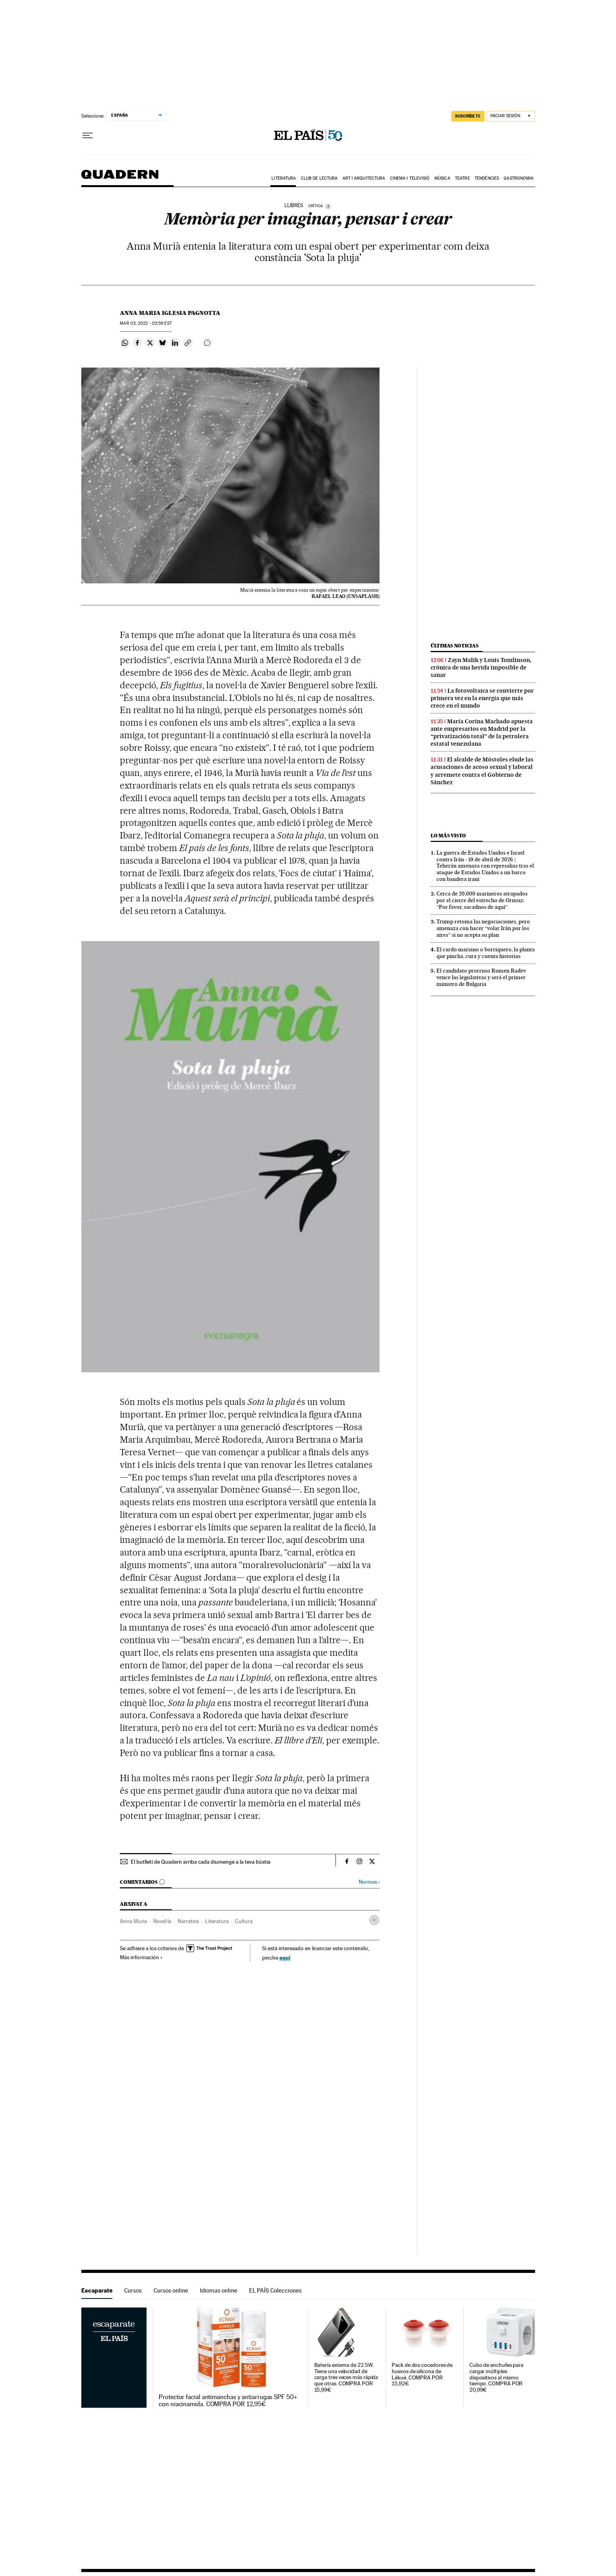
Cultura (244, 1921)
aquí (284, 1957)
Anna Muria (133, 1921)
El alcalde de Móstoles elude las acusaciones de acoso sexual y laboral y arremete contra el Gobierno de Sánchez (482, 770)
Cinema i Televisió (410, 178)
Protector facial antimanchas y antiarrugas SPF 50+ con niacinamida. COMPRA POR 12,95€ (228, 2401)
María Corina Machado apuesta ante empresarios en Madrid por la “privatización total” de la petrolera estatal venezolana (482, 732)
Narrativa (188, 1921)
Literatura (283, 178)
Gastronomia (519, 178)
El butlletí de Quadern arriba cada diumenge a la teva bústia (200, 1862)
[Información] (328, 206)
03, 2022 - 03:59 (145, 323)
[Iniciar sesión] (511, 116)
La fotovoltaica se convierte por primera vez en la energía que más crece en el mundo (482, 698)
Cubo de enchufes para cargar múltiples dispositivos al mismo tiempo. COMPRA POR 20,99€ (496, 2377)
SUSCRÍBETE (468, 116)
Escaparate (96, 2290)
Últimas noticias (454, 646)
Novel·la (162, 1921)
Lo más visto (448, 835)
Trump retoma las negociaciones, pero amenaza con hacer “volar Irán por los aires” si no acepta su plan (483, 928)
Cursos (133, 2290)
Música (442, 178)
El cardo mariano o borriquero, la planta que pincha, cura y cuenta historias (485, 952)
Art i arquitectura (364, 178)
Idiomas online (218, 2290)
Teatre (462, 178)
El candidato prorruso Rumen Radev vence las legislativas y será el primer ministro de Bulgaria (481, 977)
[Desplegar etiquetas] (374, 1920)
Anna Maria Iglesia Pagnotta (170, 312)
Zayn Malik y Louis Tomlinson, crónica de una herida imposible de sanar (481, 667)
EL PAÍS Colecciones (275, 2290)
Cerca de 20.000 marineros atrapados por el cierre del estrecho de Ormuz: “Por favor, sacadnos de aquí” (482, 900)
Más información (141, 1957)
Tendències (487, 178)
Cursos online (171, 2290)
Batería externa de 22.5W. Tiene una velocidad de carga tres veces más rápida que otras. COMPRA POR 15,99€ (346, 2377)
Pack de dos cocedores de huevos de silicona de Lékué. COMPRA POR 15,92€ (422, 2374)
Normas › (369, 1882)
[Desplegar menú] (87, 135)
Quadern (119, 178)
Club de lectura (319, 178)
